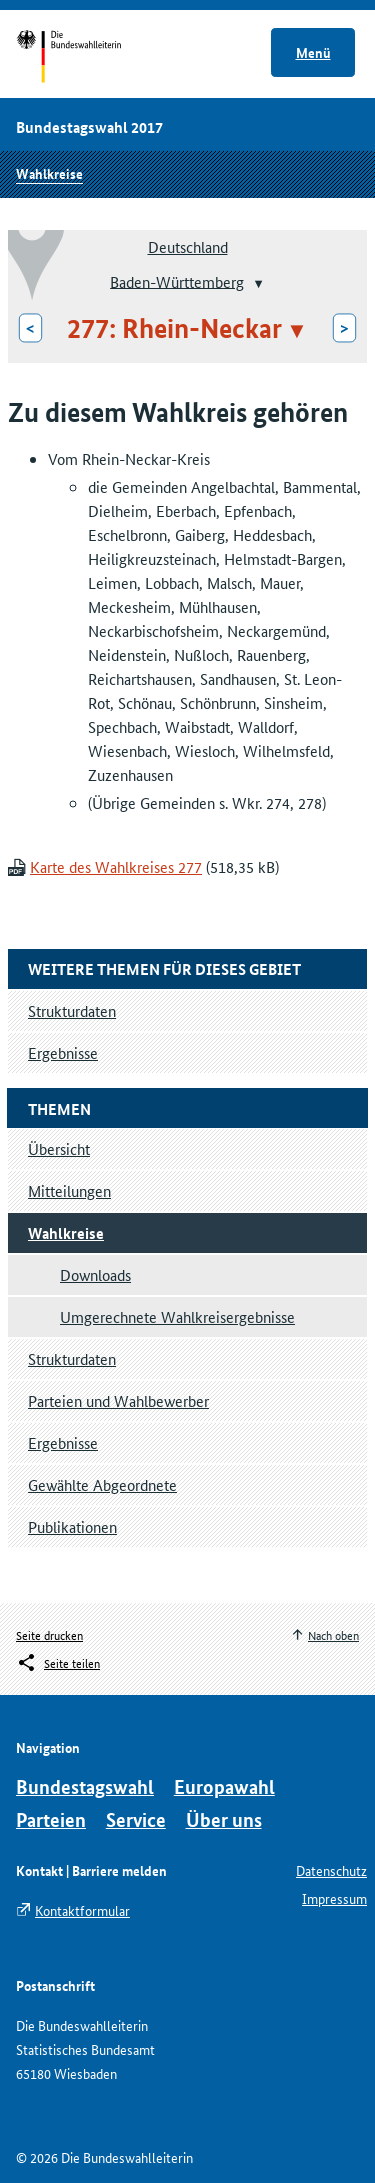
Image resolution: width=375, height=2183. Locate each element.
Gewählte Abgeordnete (102, 1484)
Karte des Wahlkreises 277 (116, 866)
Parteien (51, 1819)
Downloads (95, 1274)
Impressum (334, 1898)
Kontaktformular (82, 1910)
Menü (313, 52)
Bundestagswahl (85, 1786)
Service (136, 1819)
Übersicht (59, 1148)
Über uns (224, 1819)
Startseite (87, 58)
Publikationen (72, 1526)
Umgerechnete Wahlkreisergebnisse (177, 1316)
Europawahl (224, 1786)
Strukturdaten (72, 1358)
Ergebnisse (63, 1442)
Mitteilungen (69, 1190)
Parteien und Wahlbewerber (118, 1400)
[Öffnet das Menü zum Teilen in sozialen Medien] (58, 1663)
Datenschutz (331, 1870)
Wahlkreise (49, 173)
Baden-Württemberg (177, 280)
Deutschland (188, 246)
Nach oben (333, 1634)
